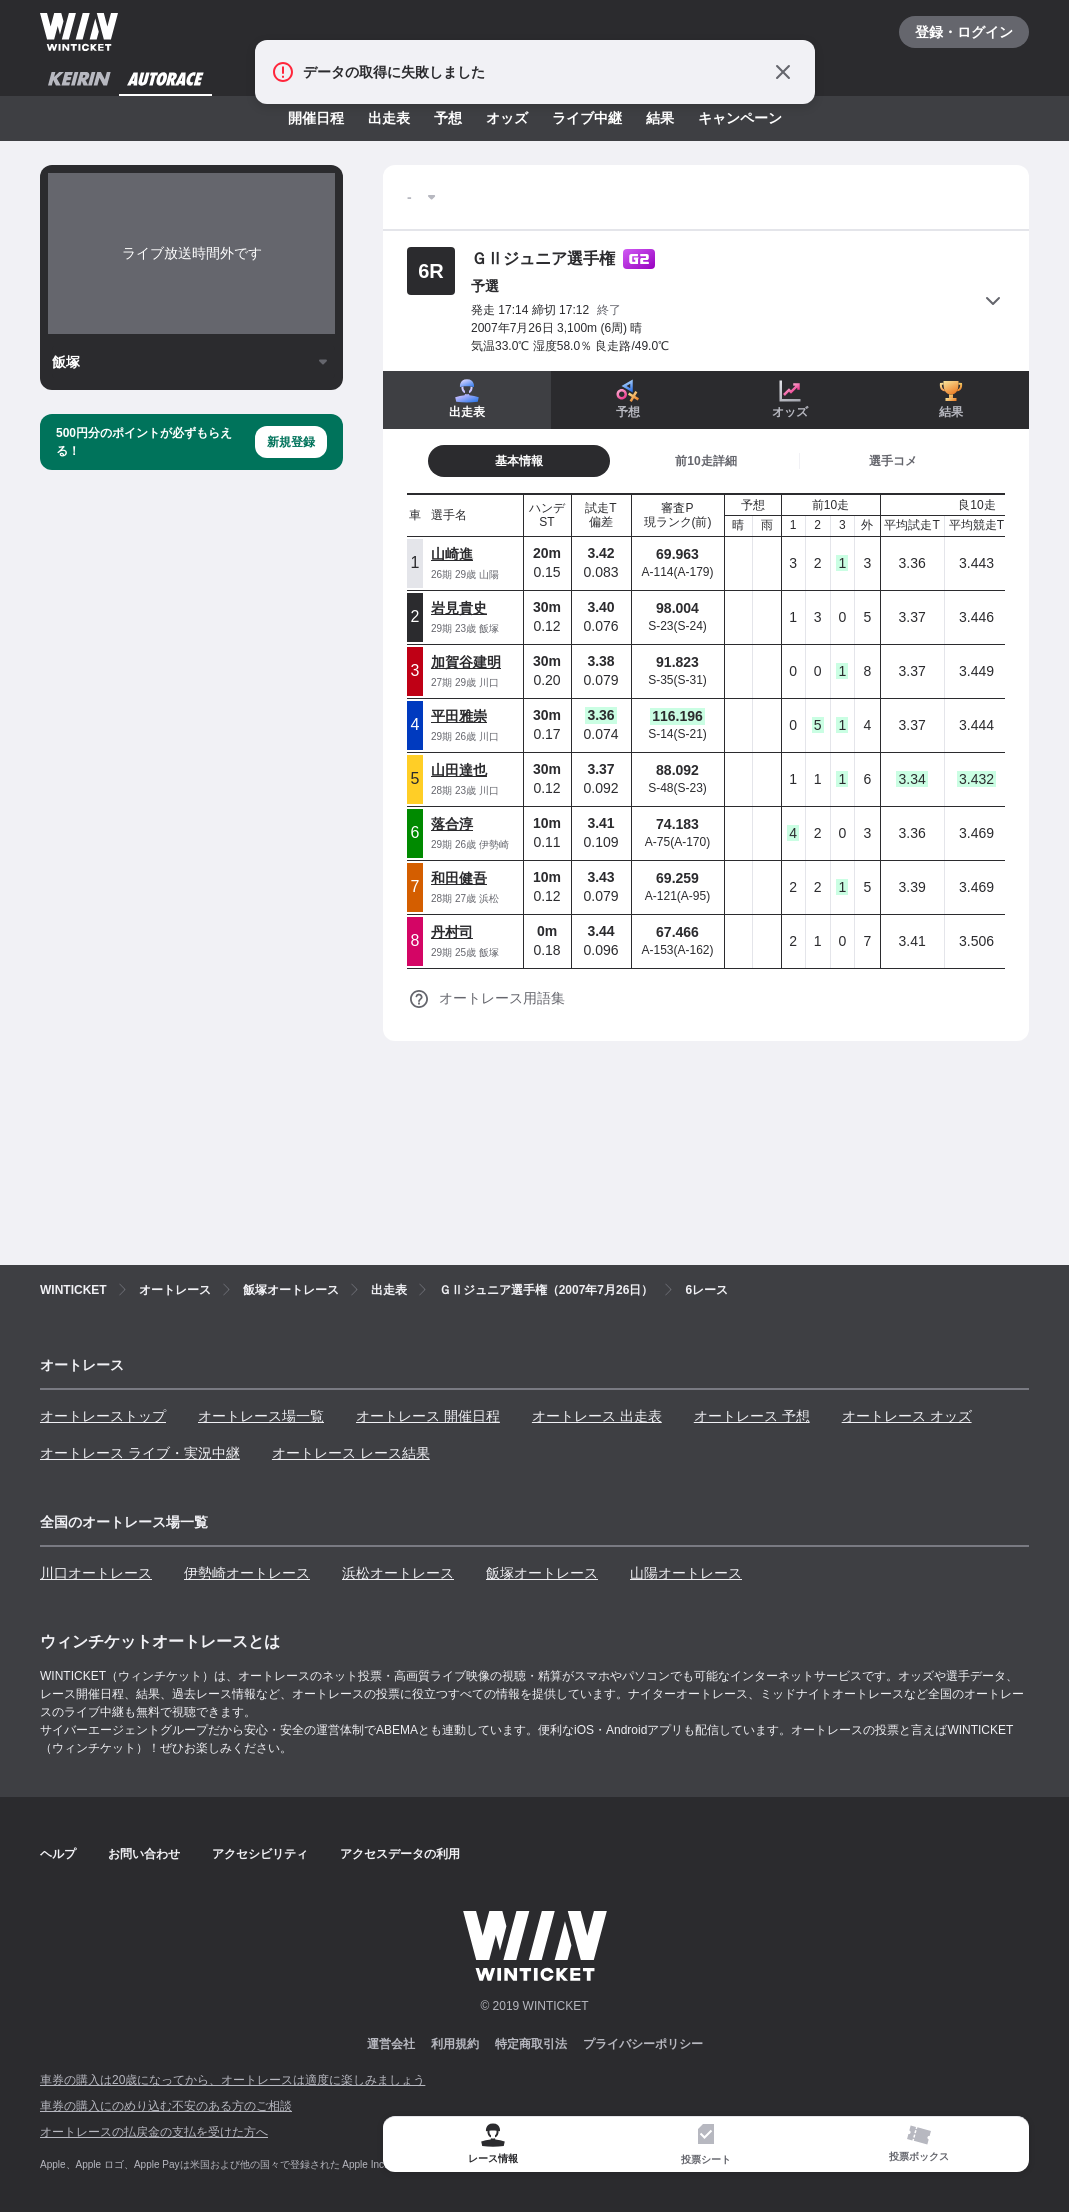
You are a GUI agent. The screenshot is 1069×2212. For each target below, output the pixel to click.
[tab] (519, 461)
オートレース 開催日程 (428, 1416)
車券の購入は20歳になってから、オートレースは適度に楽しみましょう (232, 2080)
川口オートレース (96, 1573)
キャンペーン (740, 118)
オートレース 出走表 (597, 1416)
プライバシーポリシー (643, 2044)
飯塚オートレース (542, 1573)
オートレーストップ (103, 1416)
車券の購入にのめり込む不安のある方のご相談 (166, 2106)
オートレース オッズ (907, 1416)
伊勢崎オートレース (247, 1573)
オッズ (507, 118)
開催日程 (316, 118)
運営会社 (391, 2044)
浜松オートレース (398, 1573)
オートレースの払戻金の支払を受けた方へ (154, 2132)
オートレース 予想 (752, 1416)
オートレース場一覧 (261, 1416)
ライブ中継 (587, 118)
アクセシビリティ (260, 1854)
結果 (660, 118)
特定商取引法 (531, 2044)
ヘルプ (58, 1854)
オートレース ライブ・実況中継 (140, 1453)
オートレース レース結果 (351, 1453)
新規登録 (291, 442)
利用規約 (455, 2044)
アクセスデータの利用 (400, 1854)
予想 (448, 118)
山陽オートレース (686, 1573)
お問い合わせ (144, 1854)
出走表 (389, 118)
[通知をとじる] (783, 72)
